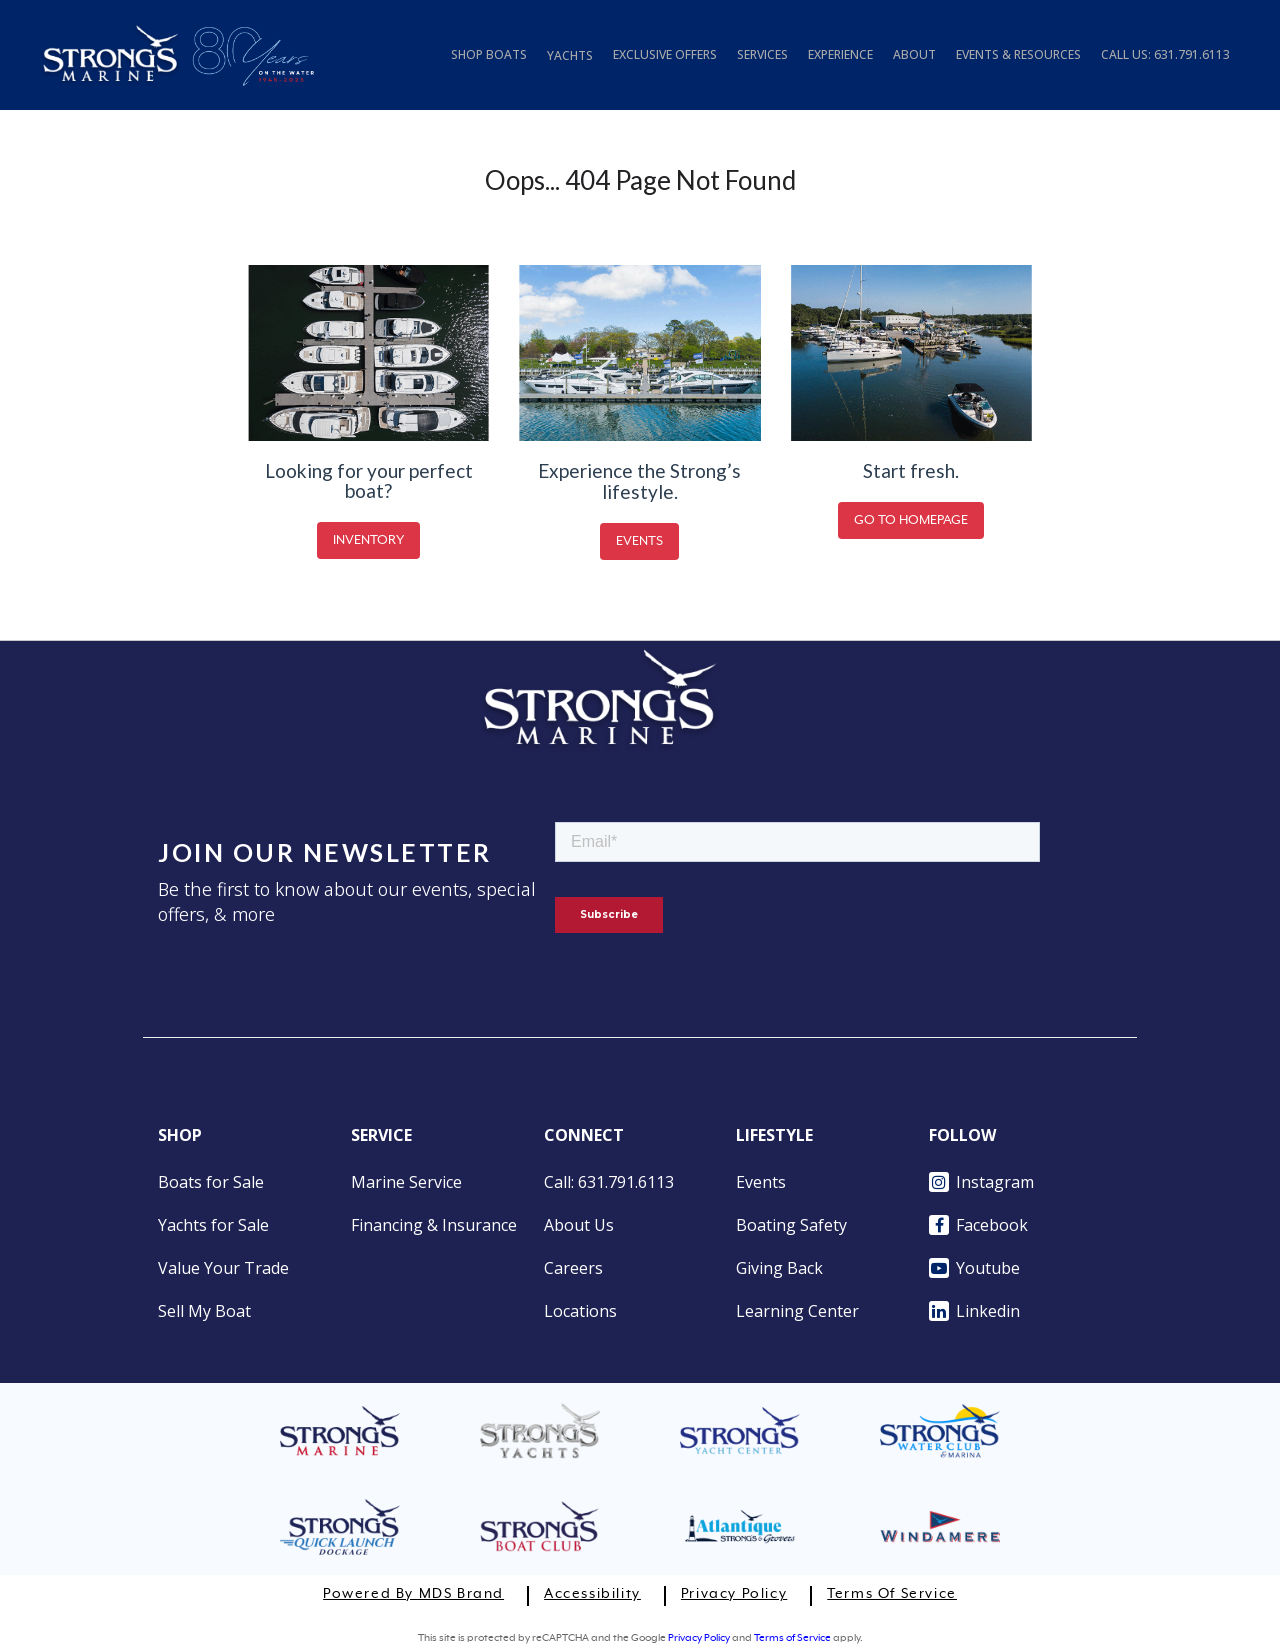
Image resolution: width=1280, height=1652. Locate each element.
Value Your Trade (223, 1268)
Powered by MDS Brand (413, 1594)
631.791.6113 (1192, 54)
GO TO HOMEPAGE (911, 520)
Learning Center (797, 1311)
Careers (573, 1268)
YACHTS (570, 55)
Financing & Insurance (434, 1225)
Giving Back (779, 1268)
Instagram (981, 1182)
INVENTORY (368, 540)
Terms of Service (892, 1594)
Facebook (978, 1225)
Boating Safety (791, 1225)
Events (761, 1182)
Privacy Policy (734, 1594)
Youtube (974, 1268)
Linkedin (974, 1311)
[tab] (1165, 63)
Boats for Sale (211, 1182)
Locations (580, 1311)
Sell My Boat (204, 1311)
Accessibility (592, 1594)
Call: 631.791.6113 (609, 1182)
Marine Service (406, 1182)
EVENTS (639, 541)
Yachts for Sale (213, 1225)
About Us (579, 1225)
